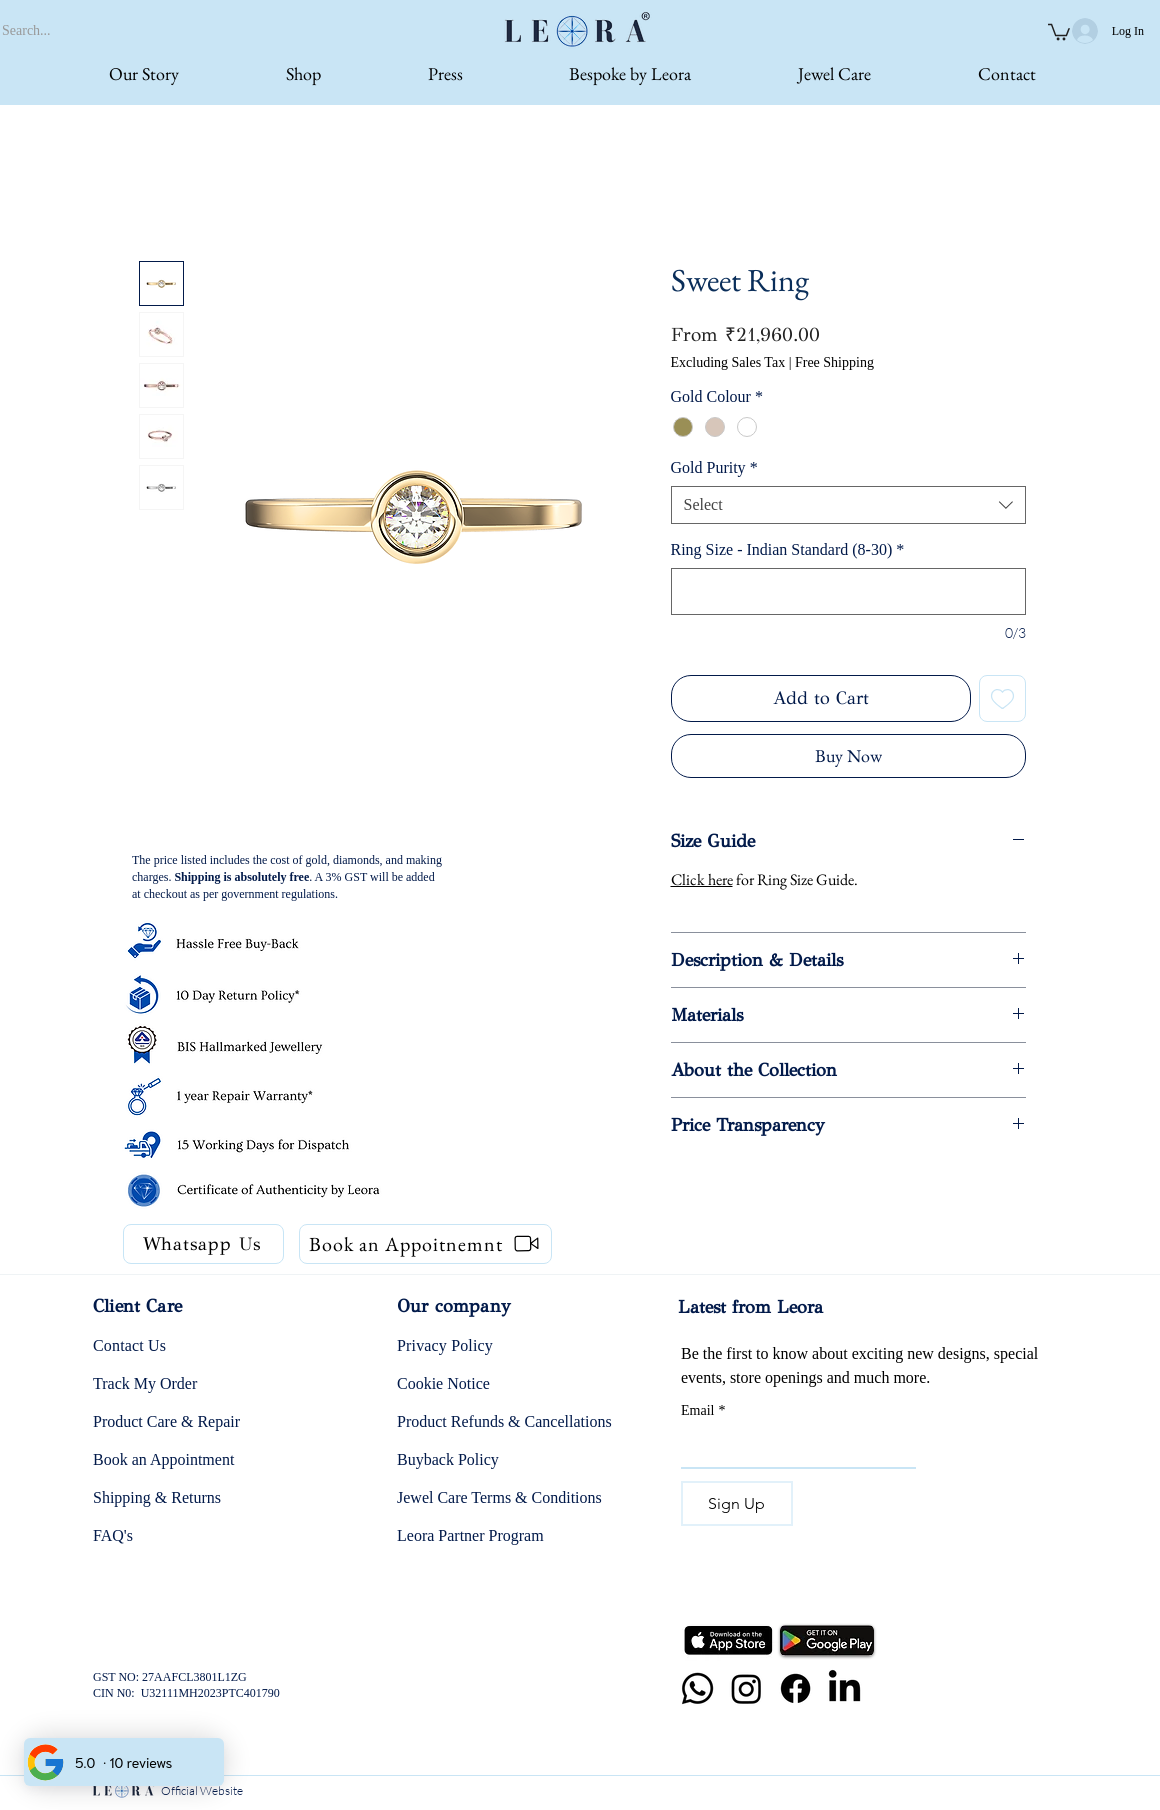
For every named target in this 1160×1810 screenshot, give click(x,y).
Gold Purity (714, 467)
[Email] (792, 1447)
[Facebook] (795, 1688)
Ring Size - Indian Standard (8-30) (788, 549)
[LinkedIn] (844, 1688)
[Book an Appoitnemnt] (425, 1244)
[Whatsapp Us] (203, 1244)
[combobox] (848, 505)
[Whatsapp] (697, 1688)
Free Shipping (834, 362)
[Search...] (113, 31)
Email (703, 1410)
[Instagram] (746, 1688)
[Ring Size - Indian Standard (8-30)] (848, 591)
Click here (702, 879)
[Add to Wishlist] (1002, 698)
